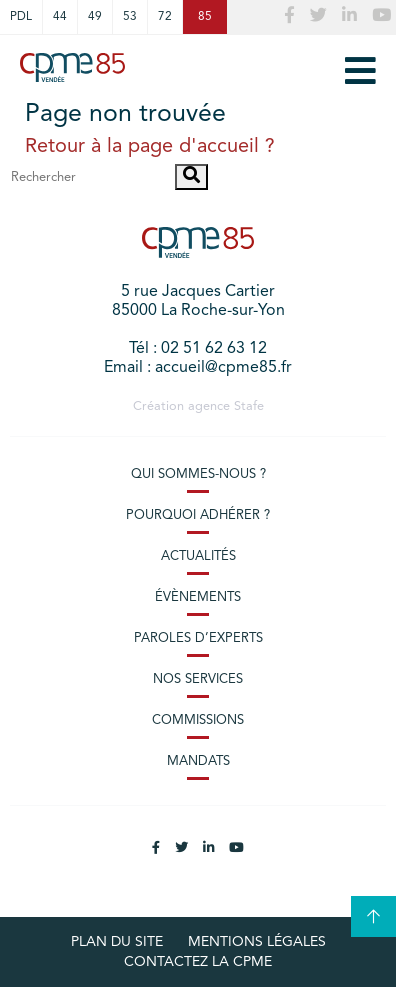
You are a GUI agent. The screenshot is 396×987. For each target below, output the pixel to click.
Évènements (198, 597)
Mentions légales (257, 942)
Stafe (249, 406)
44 (60, 17)
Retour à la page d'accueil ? (150, 147)
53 (130, 17)
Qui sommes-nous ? (198, 474)
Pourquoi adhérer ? (198, 515)
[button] (191, 177)
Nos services (198, 679)
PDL (21, 17)
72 (165, 17)
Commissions (198, 720)
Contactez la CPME (198, 962)
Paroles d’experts (198, 638)
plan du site (117, 942)
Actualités (198, 556)
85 (205, 17)
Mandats (198, 761)
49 (95, 17)
